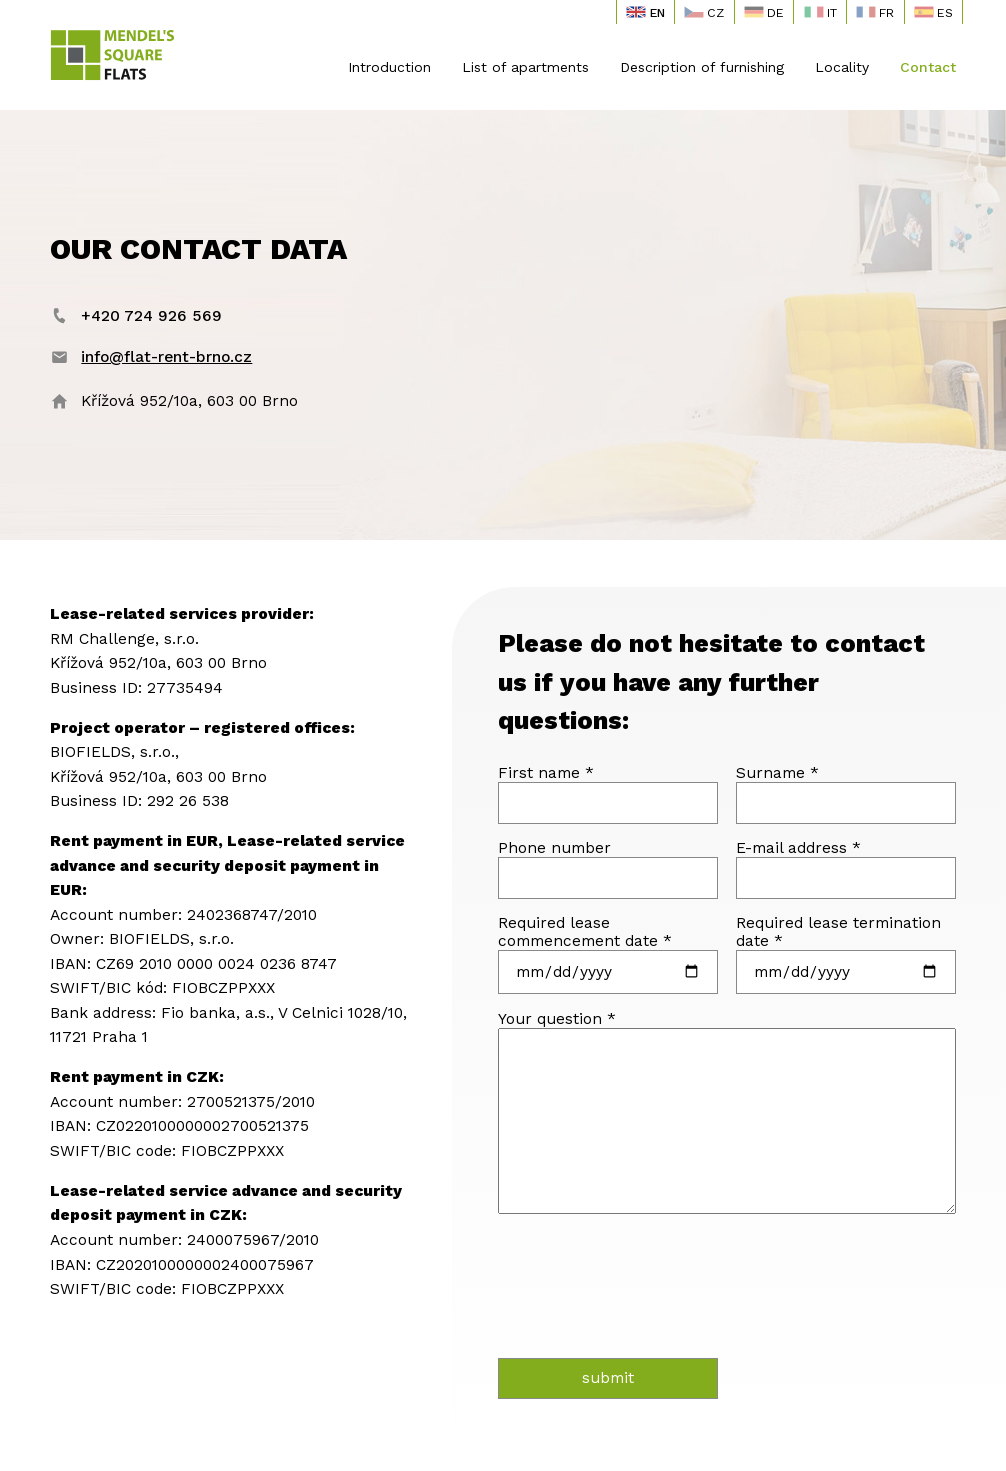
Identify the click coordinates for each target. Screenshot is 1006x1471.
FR (875, 12)
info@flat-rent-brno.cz (166, 357)
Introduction (389, 67)
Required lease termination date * (838, 932)
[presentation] (615, 1279)
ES (933, 12)
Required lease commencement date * (585, 932)
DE (764, 12)
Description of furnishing (702, 67)
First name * (546, 773)
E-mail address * (798, 848)
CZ (704, 12)
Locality (842, 67)
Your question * (557, 1019)
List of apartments (525, 67)
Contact (928, 67)
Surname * (777, 773)
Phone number (554, 848)
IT (820, 12)
